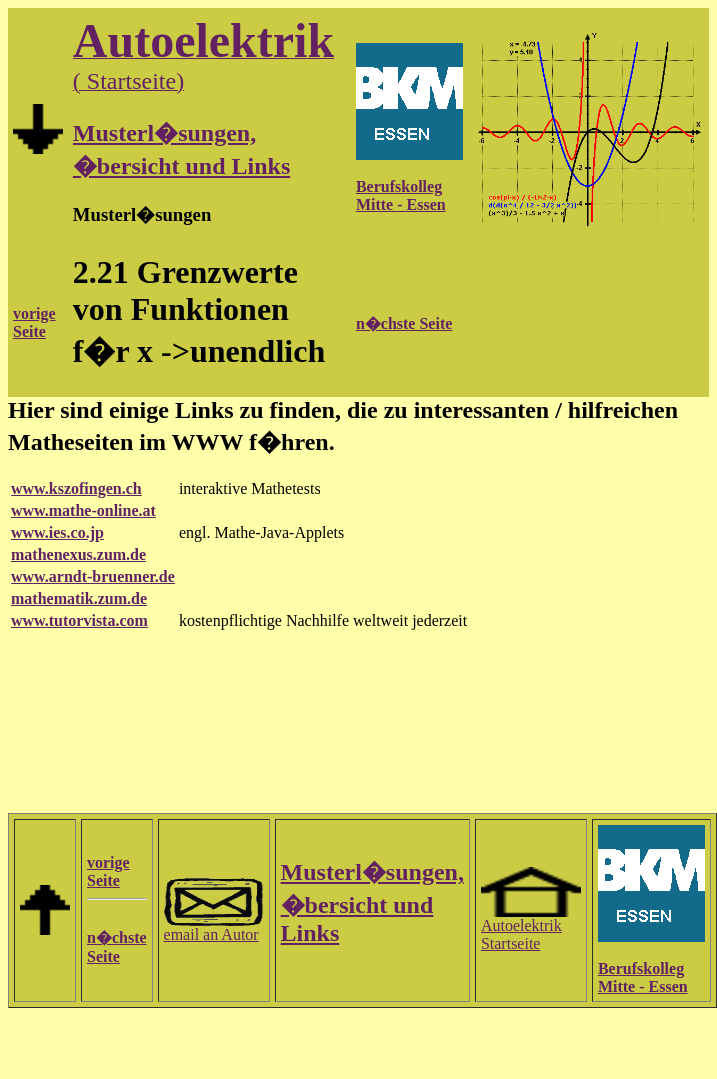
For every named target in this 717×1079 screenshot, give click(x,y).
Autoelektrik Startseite (531, 927)
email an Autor (214, 927)
